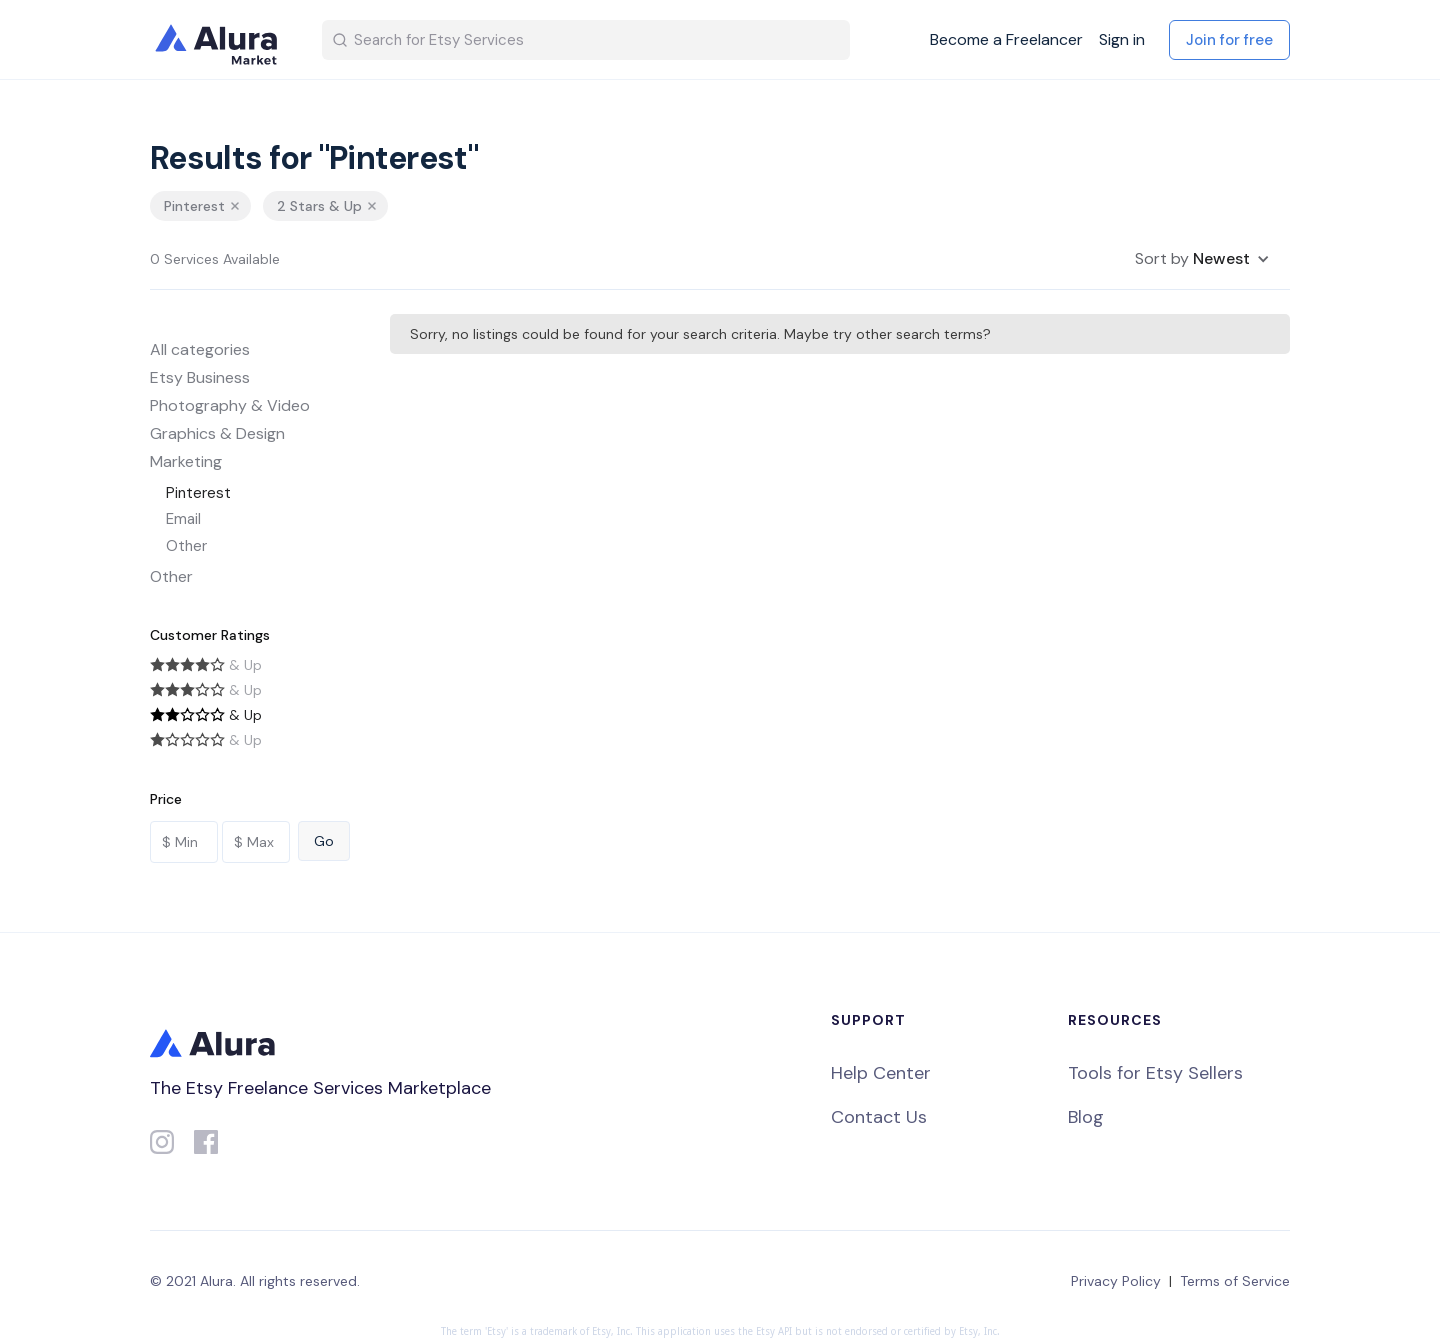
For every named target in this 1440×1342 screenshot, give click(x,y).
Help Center (881, 1073)
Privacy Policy (1116, 1281)
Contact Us (879, 1117)
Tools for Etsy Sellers (1155, 1073)
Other (186, 546)
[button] (1202, 259)
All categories (200, 349)
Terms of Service (1235, 1281)
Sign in (1122, 40)
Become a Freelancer (1006, 40)
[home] (220, 40)
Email (183, 519)
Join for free (1229, 40)
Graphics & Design (217, 433)
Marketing (186, 461)
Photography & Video (230, 405)
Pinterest (198, 493)
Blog (1086, 1117)
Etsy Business (200, 377)
